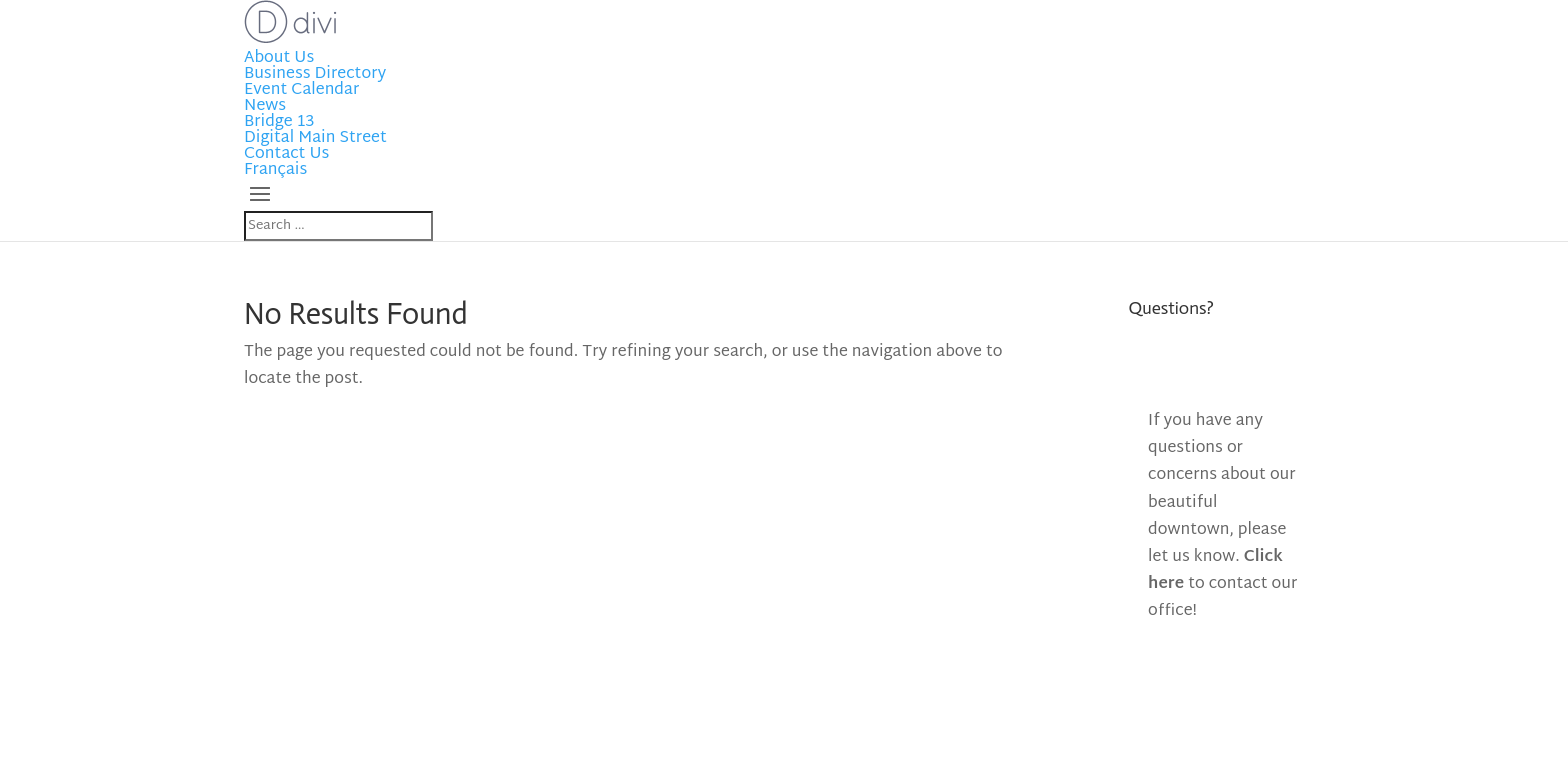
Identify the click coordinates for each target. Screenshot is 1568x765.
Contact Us (286, 154)
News (265, 106)
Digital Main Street (315, 138)
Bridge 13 (279, 122)
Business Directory (315, 74)
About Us (279, 58)
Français (275, 170)
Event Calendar (301, 90)
